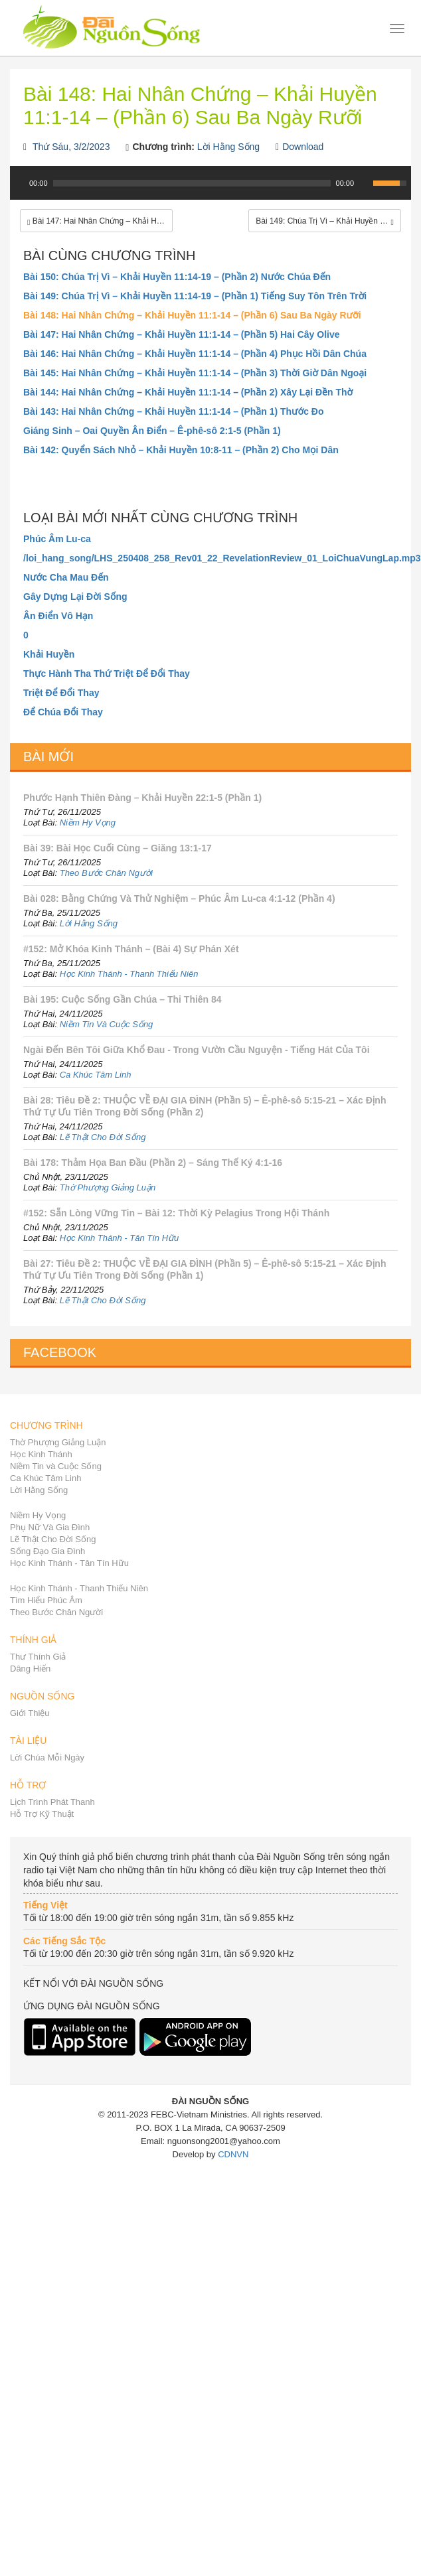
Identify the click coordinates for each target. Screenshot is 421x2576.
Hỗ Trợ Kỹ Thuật (42, 1814)
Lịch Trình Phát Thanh (52, 1802)
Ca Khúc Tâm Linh (95, 1075)
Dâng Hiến (30, 1669)
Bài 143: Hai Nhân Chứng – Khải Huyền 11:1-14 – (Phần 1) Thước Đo (173, 411)
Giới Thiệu (30, 1713)
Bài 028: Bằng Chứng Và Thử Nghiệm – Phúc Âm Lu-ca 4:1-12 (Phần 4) (179, 898)
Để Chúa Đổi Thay (63, 712)
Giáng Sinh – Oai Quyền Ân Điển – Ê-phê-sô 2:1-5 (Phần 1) (152, 430)
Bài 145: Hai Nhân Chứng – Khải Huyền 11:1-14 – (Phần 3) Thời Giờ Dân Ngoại (195, 373)
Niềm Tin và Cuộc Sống (56, 1466)
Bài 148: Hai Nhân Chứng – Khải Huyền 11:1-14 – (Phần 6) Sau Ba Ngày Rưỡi (192, 315)
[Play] (18, 183)
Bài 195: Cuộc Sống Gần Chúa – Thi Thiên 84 (122, 999)
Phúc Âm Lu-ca (57, 538)
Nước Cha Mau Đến (66, 577)
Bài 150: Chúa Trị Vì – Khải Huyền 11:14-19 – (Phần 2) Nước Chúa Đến (177, 276)
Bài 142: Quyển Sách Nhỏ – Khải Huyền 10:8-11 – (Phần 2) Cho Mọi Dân (181, 450)
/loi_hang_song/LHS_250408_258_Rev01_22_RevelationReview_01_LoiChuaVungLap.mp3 (210, 558)
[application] (210, 190)
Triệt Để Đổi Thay (61, 692)
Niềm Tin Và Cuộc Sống (106, 1024)
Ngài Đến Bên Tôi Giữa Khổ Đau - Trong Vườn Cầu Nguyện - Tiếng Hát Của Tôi (196, 1049)
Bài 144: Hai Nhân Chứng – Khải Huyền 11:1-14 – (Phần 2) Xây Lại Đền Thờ (188, 392)
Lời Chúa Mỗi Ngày (47, 1757)
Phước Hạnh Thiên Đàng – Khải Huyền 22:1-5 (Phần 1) (142, 797)
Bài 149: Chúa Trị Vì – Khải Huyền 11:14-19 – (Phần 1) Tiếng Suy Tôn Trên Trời (195, 296)
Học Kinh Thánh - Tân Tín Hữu (119, 1238)
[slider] (192, 183)
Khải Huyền (48, 654)
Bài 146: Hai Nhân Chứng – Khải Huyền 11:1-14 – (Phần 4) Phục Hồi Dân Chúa (195, 353)
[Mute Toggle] (364, 183)
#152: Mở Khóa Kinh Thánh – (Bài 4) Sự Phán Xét (131, 949)
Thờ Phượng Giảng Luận (108, 1187)
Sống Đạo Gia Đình (47, 1551)
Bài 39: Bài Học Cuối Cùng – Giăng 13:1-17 (117, 848)
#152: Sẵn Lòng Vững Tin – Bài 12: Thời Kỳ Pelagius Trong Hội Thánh (176, 1213)
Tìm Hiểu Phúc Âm (46, 1600)
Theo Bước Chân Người (106, 873)
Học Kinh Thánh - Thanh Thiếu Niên (129, 974)
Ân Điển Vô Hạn (58, 615)
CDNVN (233, 2154)
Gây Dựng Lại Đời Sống (75, 596)
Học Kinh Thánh (41, 1454)
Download (302, 146)
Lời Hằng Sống (228, 146)
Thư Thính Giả (38, 1657)
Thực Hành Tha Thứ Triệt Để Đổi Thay (106, 673)
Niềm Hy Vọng (88, 822)
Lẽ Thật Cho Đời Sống (103, 1137)
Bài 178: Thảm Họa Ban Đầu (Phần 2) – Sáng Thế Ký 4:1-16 (152, 1162)
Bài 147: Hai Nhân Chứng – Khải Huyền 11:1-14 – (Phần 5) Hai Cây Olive (181, 334)
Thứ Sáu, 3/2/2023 (71, 146)
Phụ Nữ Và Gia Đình (50, 1527)
